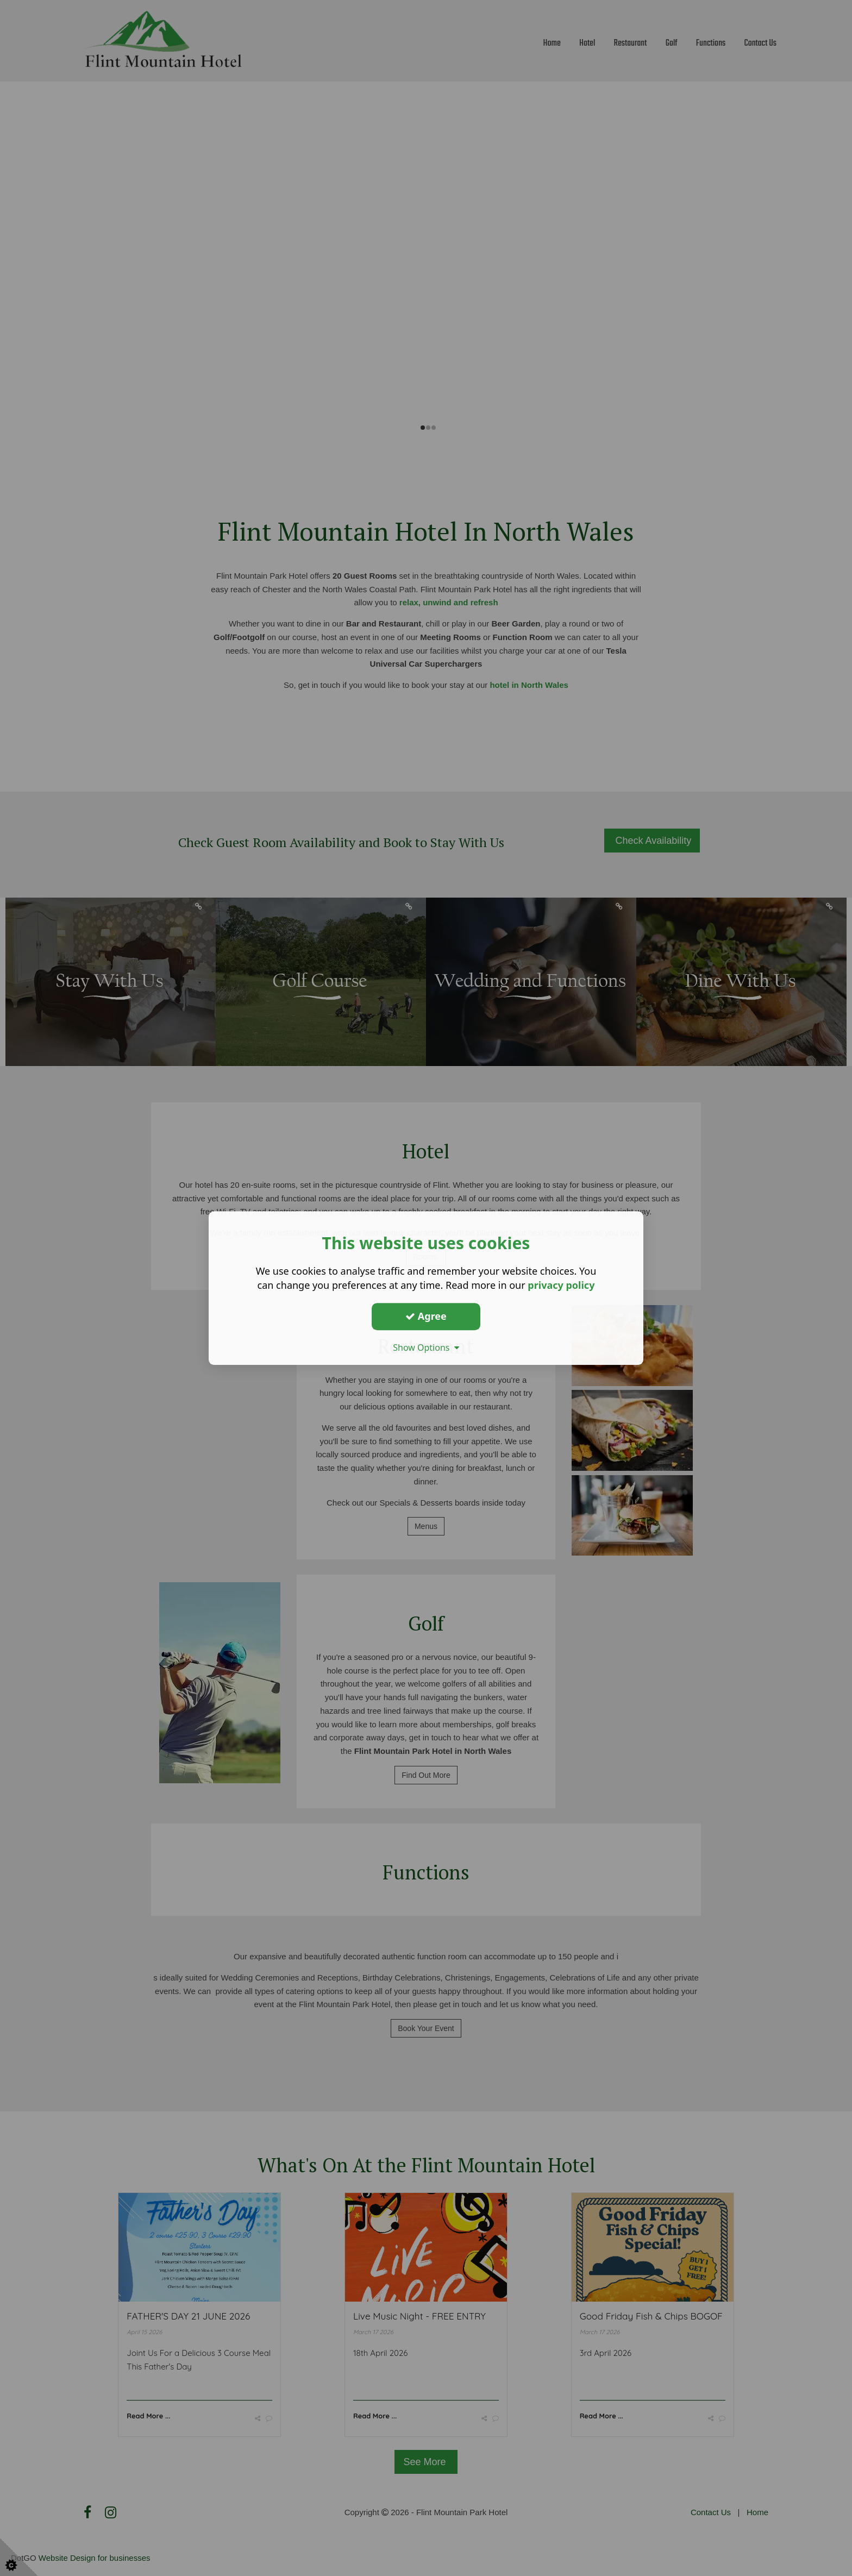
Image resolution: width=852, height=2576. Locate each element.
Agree (426, 1316)
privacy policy (561, 1285)
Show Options (426, 1347)
